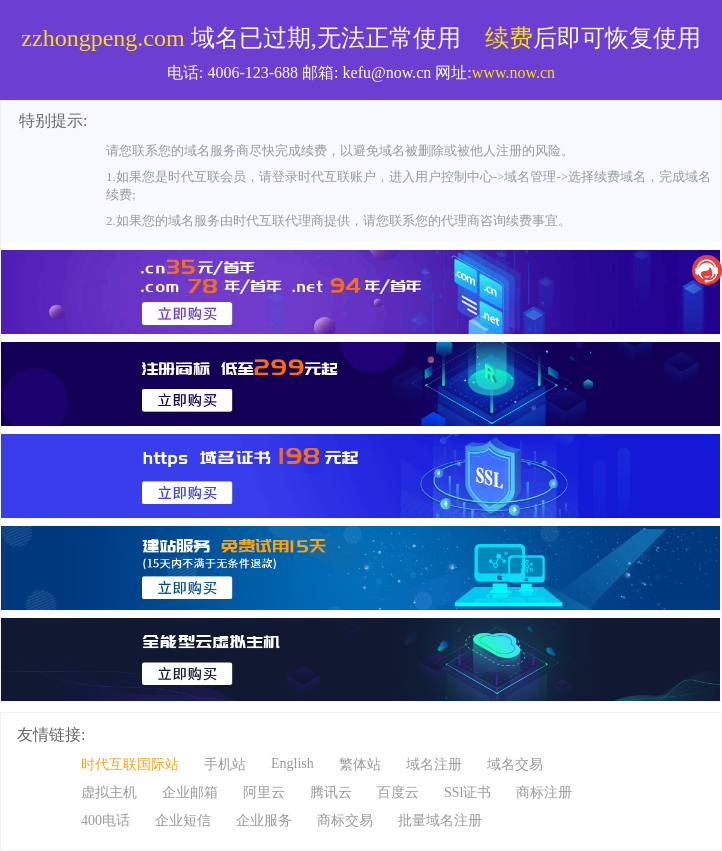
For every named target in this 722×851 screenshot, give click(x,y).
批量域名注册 (440, 820)
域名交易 (515, 764)
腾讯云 (331, 792)
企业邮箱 (190, 792)
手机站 (225, 764)
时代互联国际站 (130, 764)
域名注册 (434, 764)
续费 (509, 38)
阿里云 (264, 792)
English (292, 763)
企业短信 (183, 820)
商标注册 (544, 792)
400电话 (105, 820)
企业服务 (264, 820)
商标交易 (345, 820)
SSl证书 (467, 792)
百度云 (398, 792)
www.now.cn (513, 72)
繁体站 (360, 764)
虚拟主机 (109, 792)
